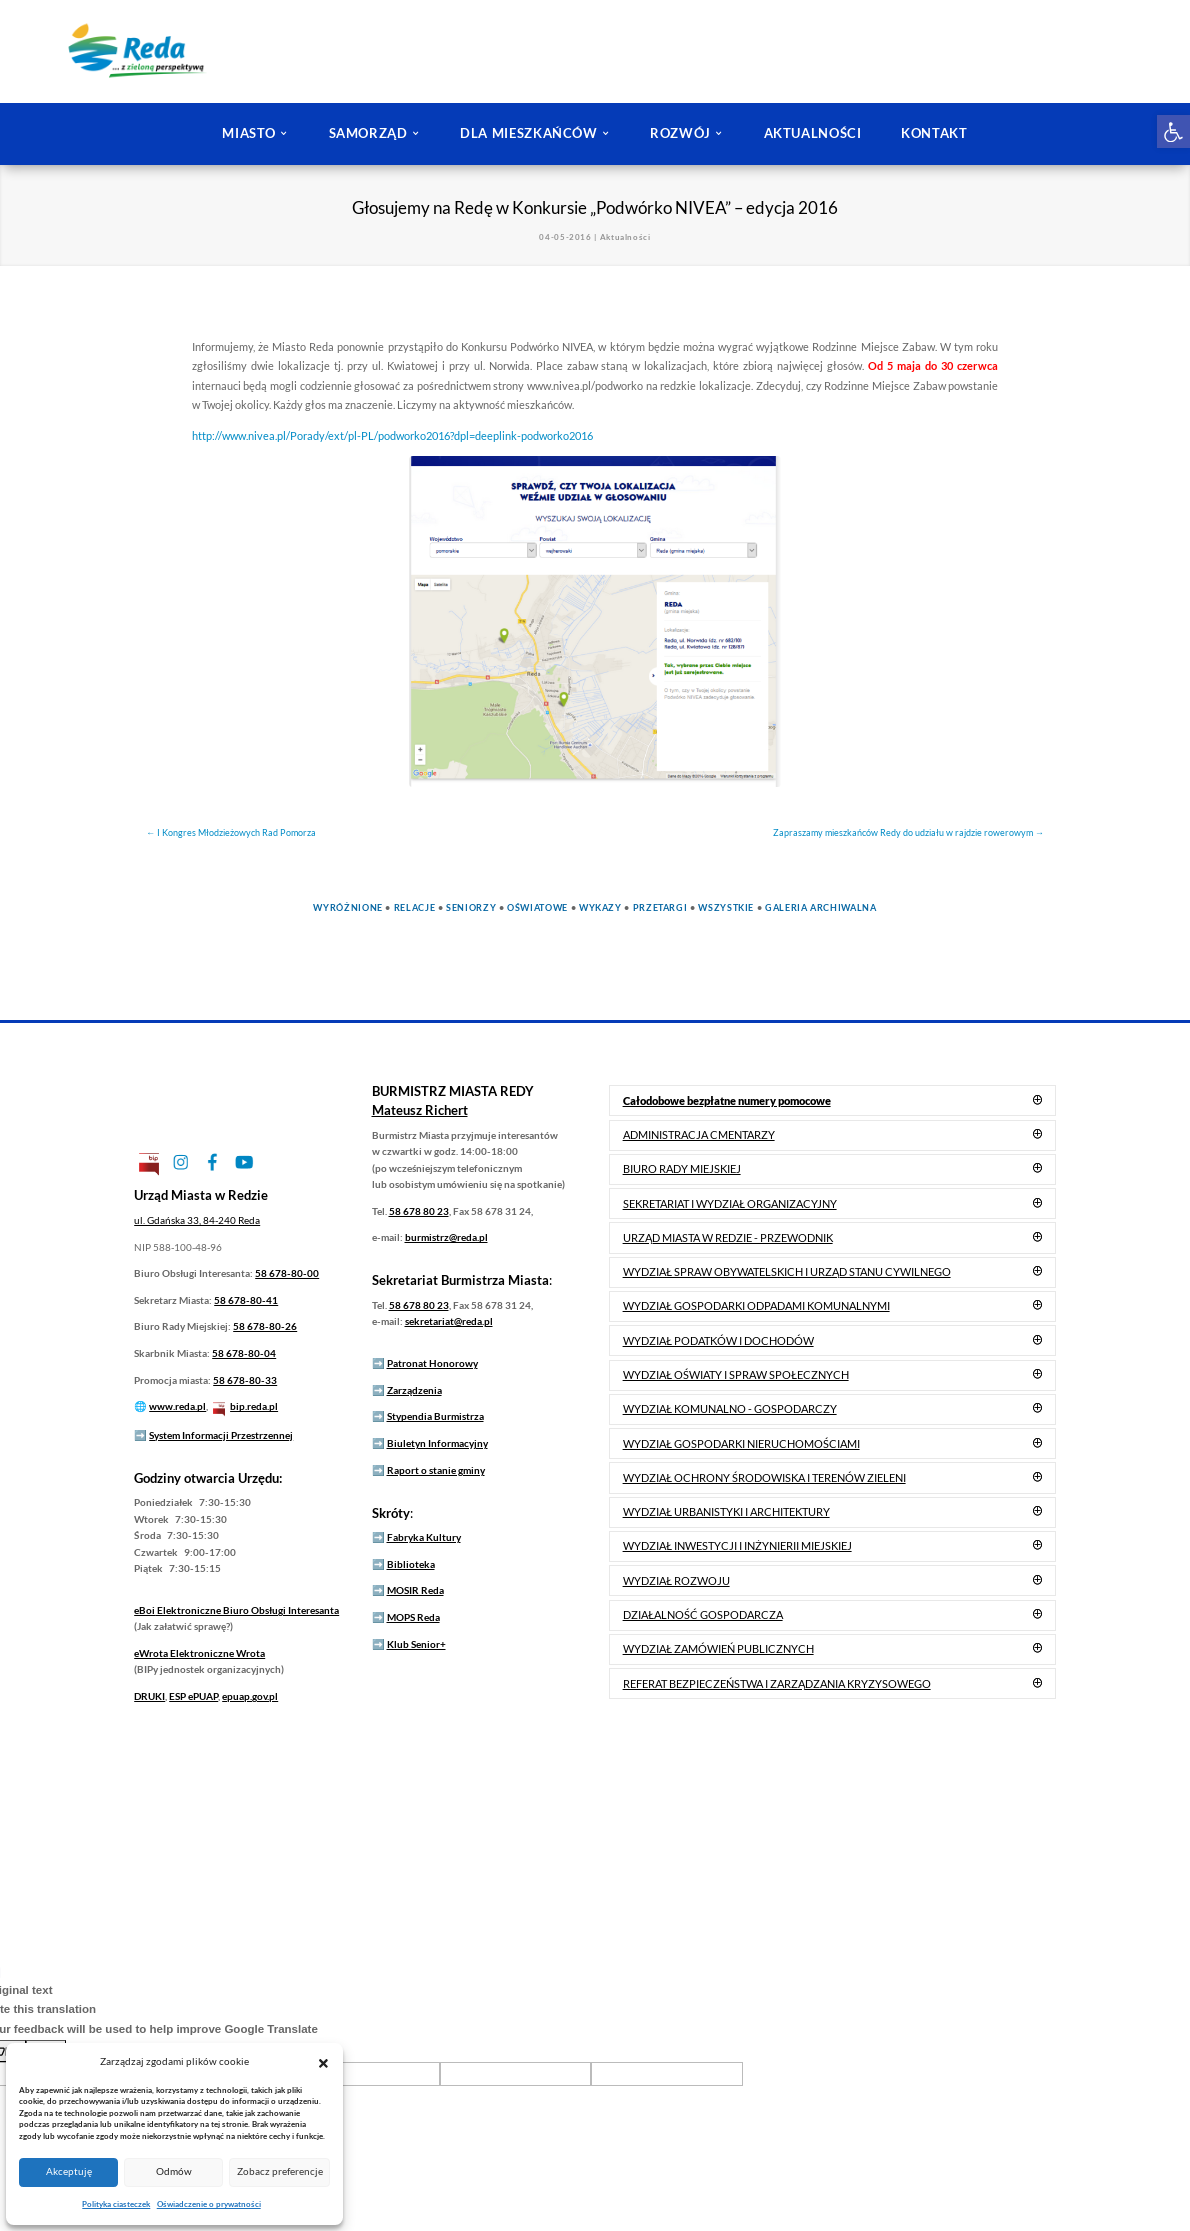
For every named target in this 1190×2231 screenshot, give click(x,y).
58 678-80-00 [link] (287, 1273)
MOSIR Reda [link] (415, 1590)
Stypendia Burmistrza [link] (435, 1416)
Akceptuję (69, 2171)
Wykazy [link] (600, 907)
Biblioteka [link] (411, 1564)
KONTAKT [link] (934, 133)
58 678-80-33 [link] (245, 1380)
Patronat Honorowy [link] (432, 1363)
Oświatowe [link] (537, 907)
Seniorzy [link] (471, 907)
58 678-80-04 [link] (244, 1353)
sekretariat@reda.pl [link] (449, 1321)
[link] (1173, 131)
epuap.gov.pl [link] (250, 1696)
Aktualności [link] (625, 237)
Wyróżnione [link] (347, 907)
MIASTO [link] (249, 133)
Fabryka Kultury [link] (424, 1537)
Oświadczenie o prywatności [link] (209, 2204)
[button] (323, 2062)
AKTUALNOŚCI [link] (813, 133)
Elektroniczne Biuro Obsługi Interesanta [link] (236, 1610)
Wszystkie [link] (726, 907)
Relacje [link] (414, 907)
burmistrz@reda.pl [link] (446, 1237)
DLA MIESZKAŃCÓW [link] (529, 133)
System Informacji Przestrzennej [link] (221, 1435)
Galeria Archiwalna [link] (821, 907)
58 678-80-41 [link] (246, 1300)
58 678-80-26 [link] (265, 1326)
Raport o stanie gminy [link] (436, 1470)
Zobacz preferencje (280, 2171)
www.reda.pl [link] (177, 1406)
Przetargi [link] (660, 907)
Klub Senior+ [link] (416, 1644)
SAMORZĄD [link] (368, 133)
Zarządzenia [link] (414, 1390)
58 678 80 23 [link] (419, 1211)
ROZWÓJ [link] (680, 133)
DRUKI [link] (149, 1696)
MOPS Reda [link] (413, 1617)
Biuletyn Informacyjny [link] (437, 1443)
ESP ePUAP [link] (193, 1696)
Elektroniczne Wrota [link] (199, 1653)
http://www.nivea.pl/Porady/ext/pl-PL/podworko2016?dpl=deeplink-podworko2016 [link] (392, 435)
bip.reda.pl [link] (254, 1406)
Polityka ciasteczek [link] (116, 2204)
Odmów (174, 2171)
